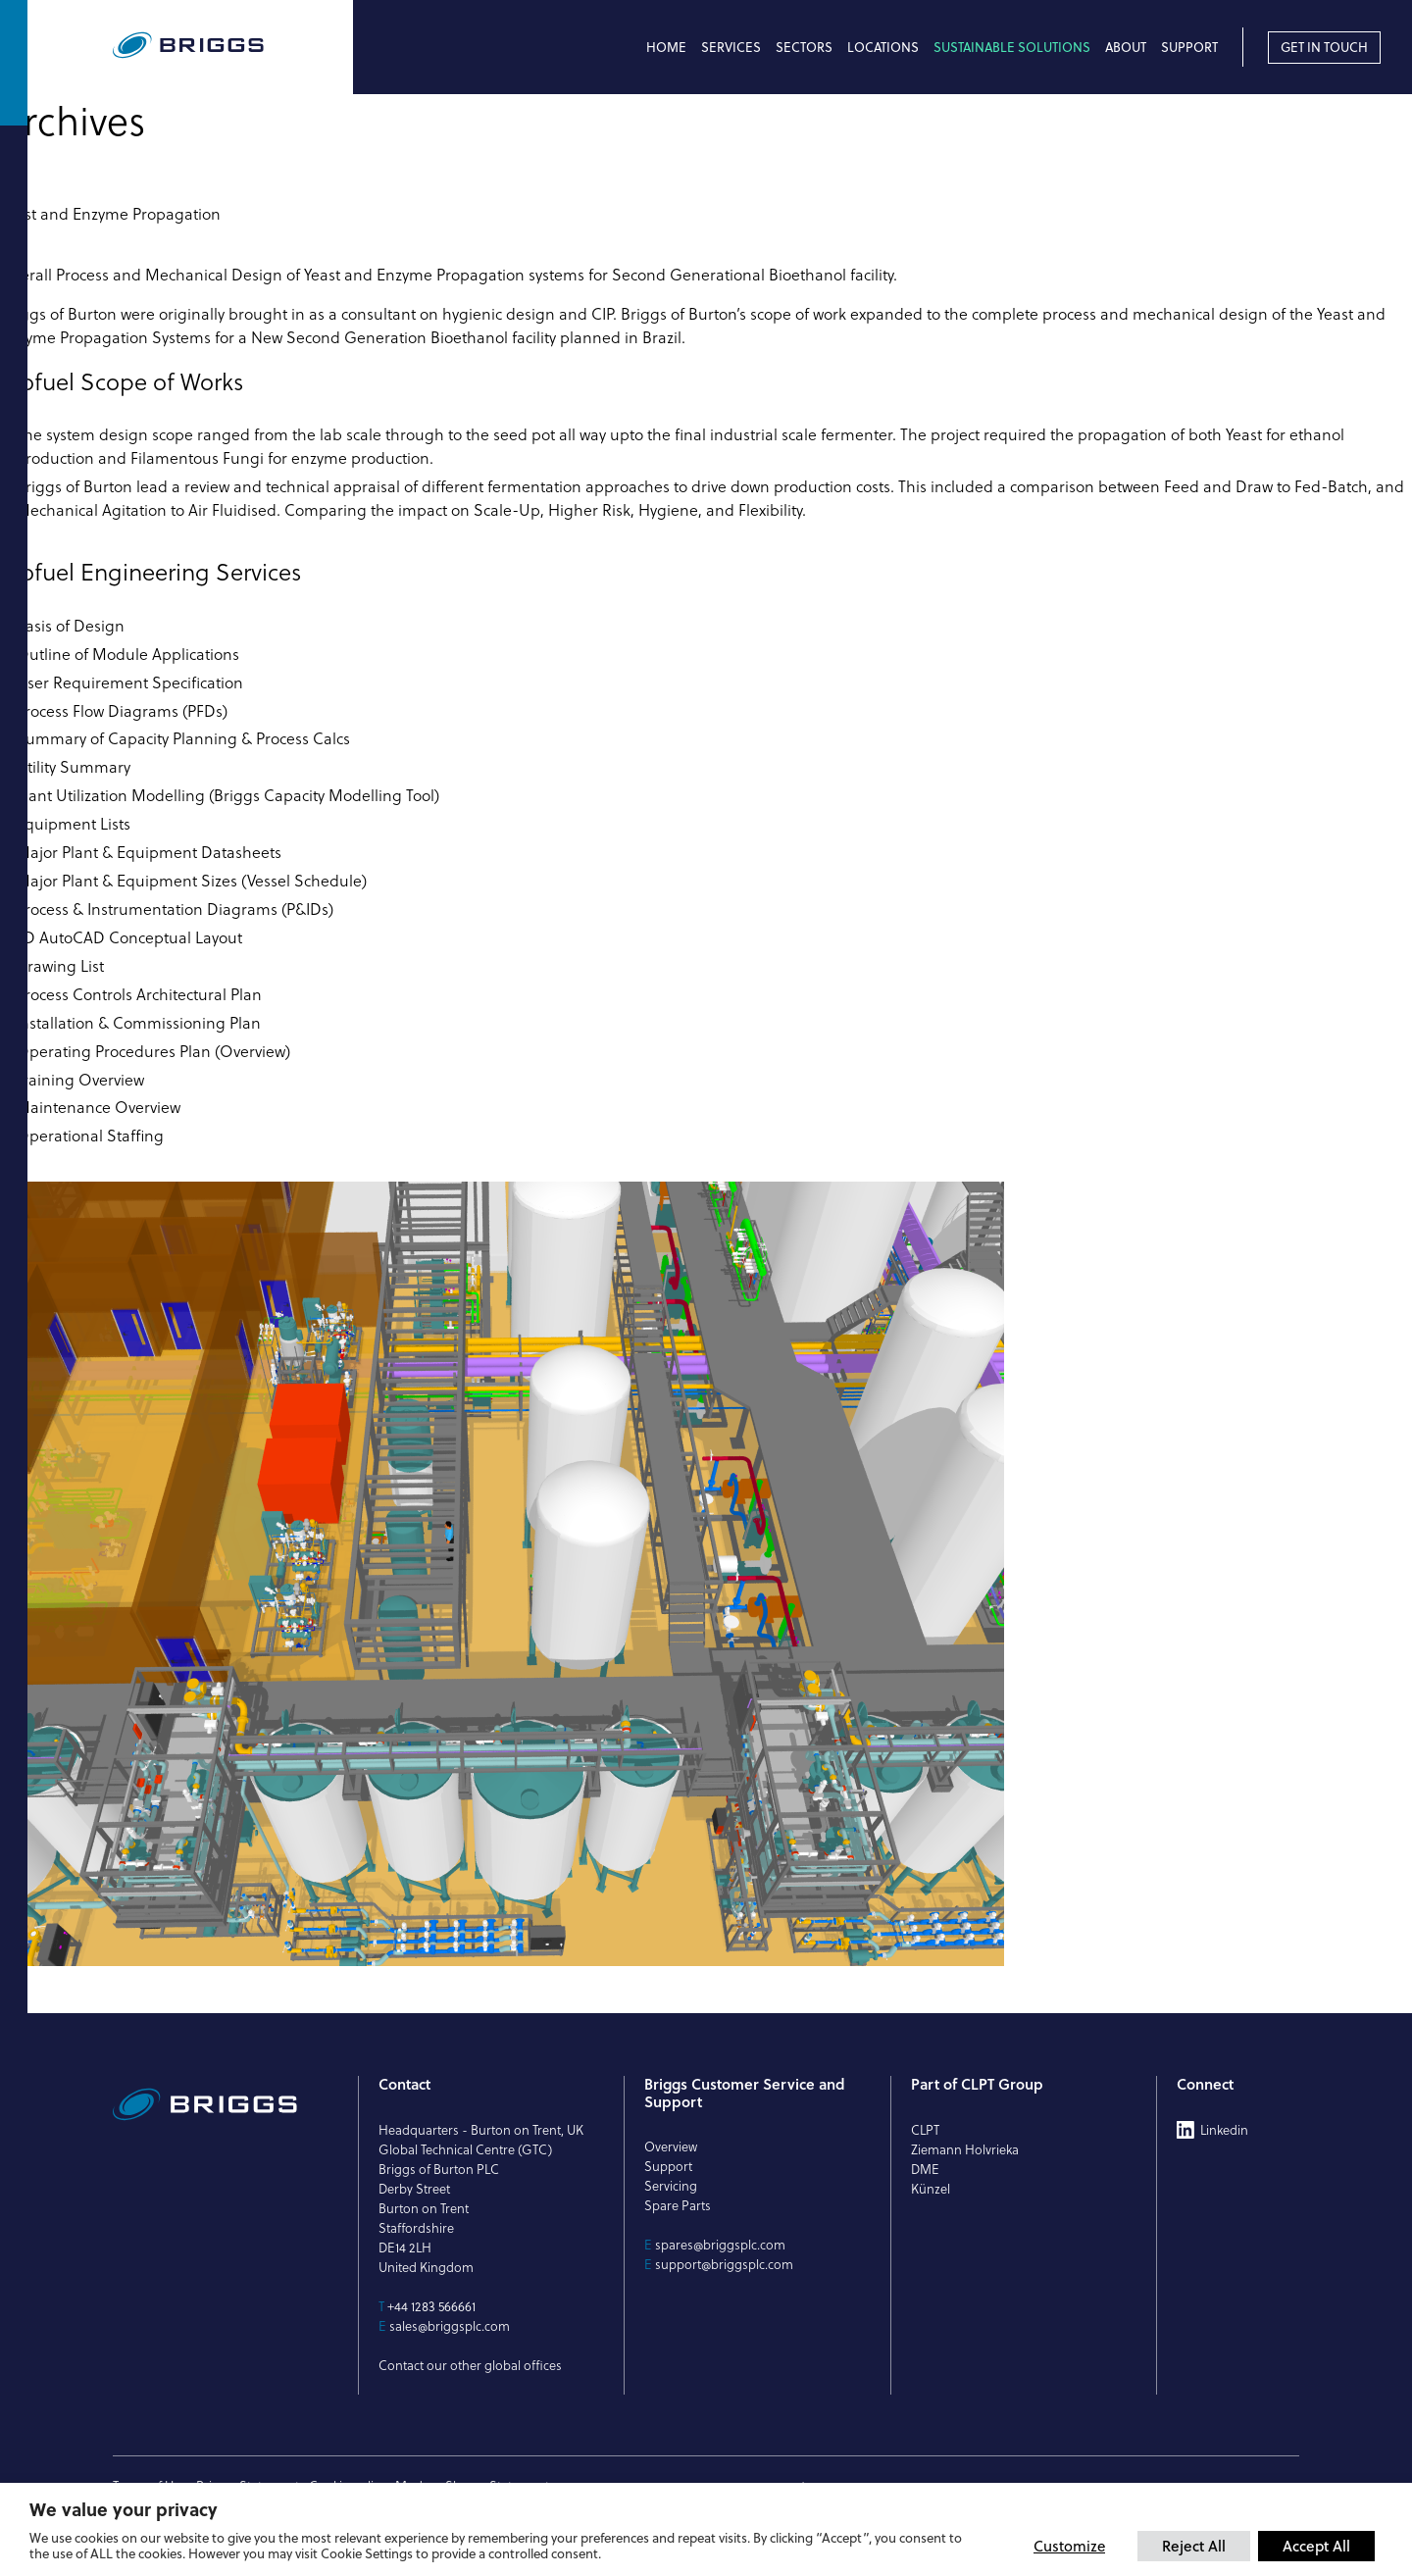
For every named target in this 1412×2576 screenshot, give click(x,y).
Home (666, 47)
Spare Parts (677, 2205)
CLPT (925, 2130)
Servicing (670, 2186)
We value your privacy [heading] (123, 2509)
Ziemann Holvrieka (965, 2149)
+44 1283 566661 (431, 2306)
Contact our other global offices (470, 2365)
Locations (883, 47)
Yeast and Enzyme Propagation (110, 214)
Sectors (804, 47)
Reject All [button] (1194, 2545)
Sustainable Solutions (1011, 47)
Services (731, 47)
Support (1189, 47)
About (1125, 47)
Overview (670, 2146)
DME (925, 2169)
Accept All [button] (1316, 2545)
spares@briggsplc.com (720, 2244)
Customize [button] (1069, 2546)
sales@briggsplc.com (449, 2326)
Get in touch (1324, 47)
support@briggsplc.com (724, 2264)
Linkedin (1224, 2130)
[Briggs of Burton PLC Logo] (233, 46)
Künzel (930, 2188)
